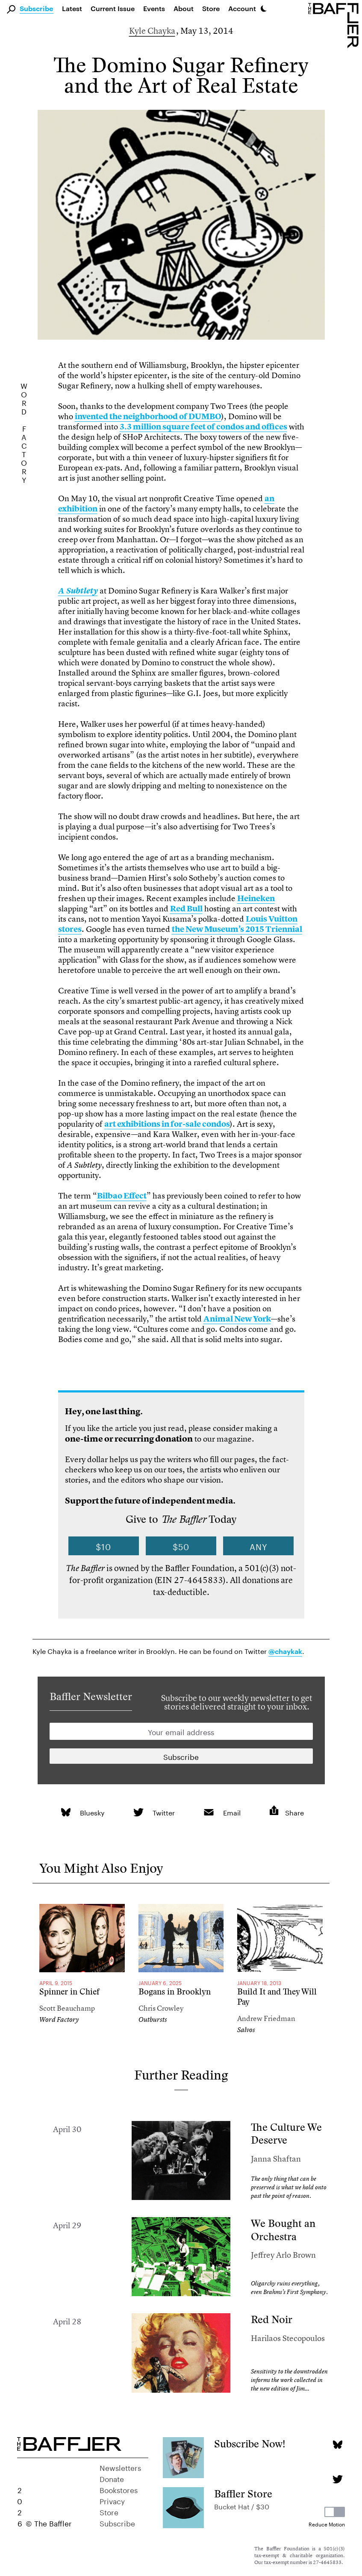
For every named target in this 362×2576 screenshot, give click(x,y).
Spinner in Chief (69, 1991)
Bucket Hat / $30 (241, 2505)
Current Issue (113, 8)
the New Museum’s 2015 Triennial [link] (237, 929)
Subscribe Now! (249, 2444)
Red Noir (271, 2319)
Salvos (246, 2029)
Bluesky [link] (92, 1811)
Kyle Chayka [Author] (152, 30)
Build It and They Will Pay (277, 1996)
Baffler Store (243, 2494)
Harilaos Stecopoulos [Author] (288, 2338)
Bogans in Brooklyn (174, 1991)
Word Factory (59, 2019)
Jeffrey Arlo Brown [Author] (283, 2255)
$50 (181, 1545)
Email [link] (232, 1811)
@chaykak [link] (285, 1651)
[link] (78, 590)
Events (154, 8)
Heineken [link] (256, 898)
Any (259, 1545)
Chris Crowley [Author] (160, 2008)
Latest (72, 8)
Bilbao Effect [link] (122, 1195)
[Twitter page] (337, 2479)
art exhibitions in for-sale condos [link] (167, 1124)
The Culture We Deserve (286, 2133)
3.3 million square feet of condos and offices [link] (203, 426)
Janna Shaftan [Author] (276, 2158)
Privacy (112, 2500)
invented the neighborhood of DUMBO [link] (148, 416)
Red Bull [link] (186, 908)
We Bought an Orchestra (283, 2230)
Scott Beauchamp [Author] (67, 2008)
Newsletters (120, 2467)
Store (109, 2511)
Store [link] (211, 8)
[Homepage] (335, 25)
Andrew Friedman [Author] (266, 2018)
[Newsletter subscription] (181, 1756)
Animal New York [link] (237, 1318)
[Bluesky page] (337, 2444)
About (184, 8)
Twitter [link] (164, 1811)
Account (242, 8)
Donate (112, 2478)
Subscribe (36, 9)
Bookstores (119, 2489)
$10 (103, 1545)
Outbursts (152, 2019)
